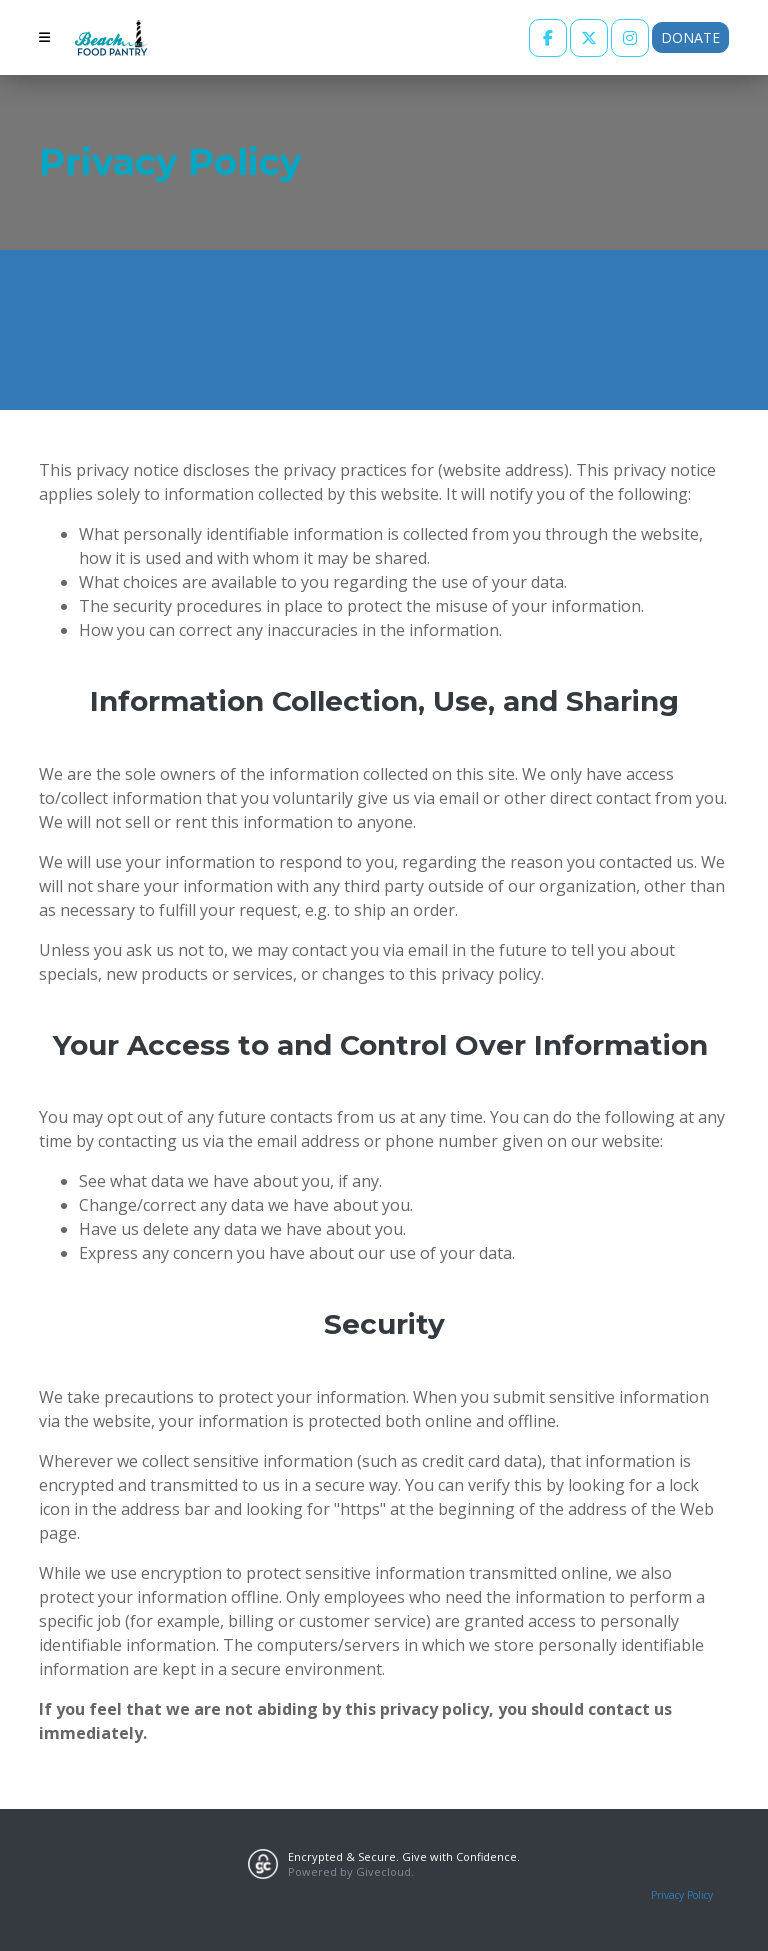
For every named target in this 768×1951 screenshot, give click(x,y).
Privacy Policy (682, 1895)
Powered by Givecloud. (351, 1871)
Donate (690, 37)
